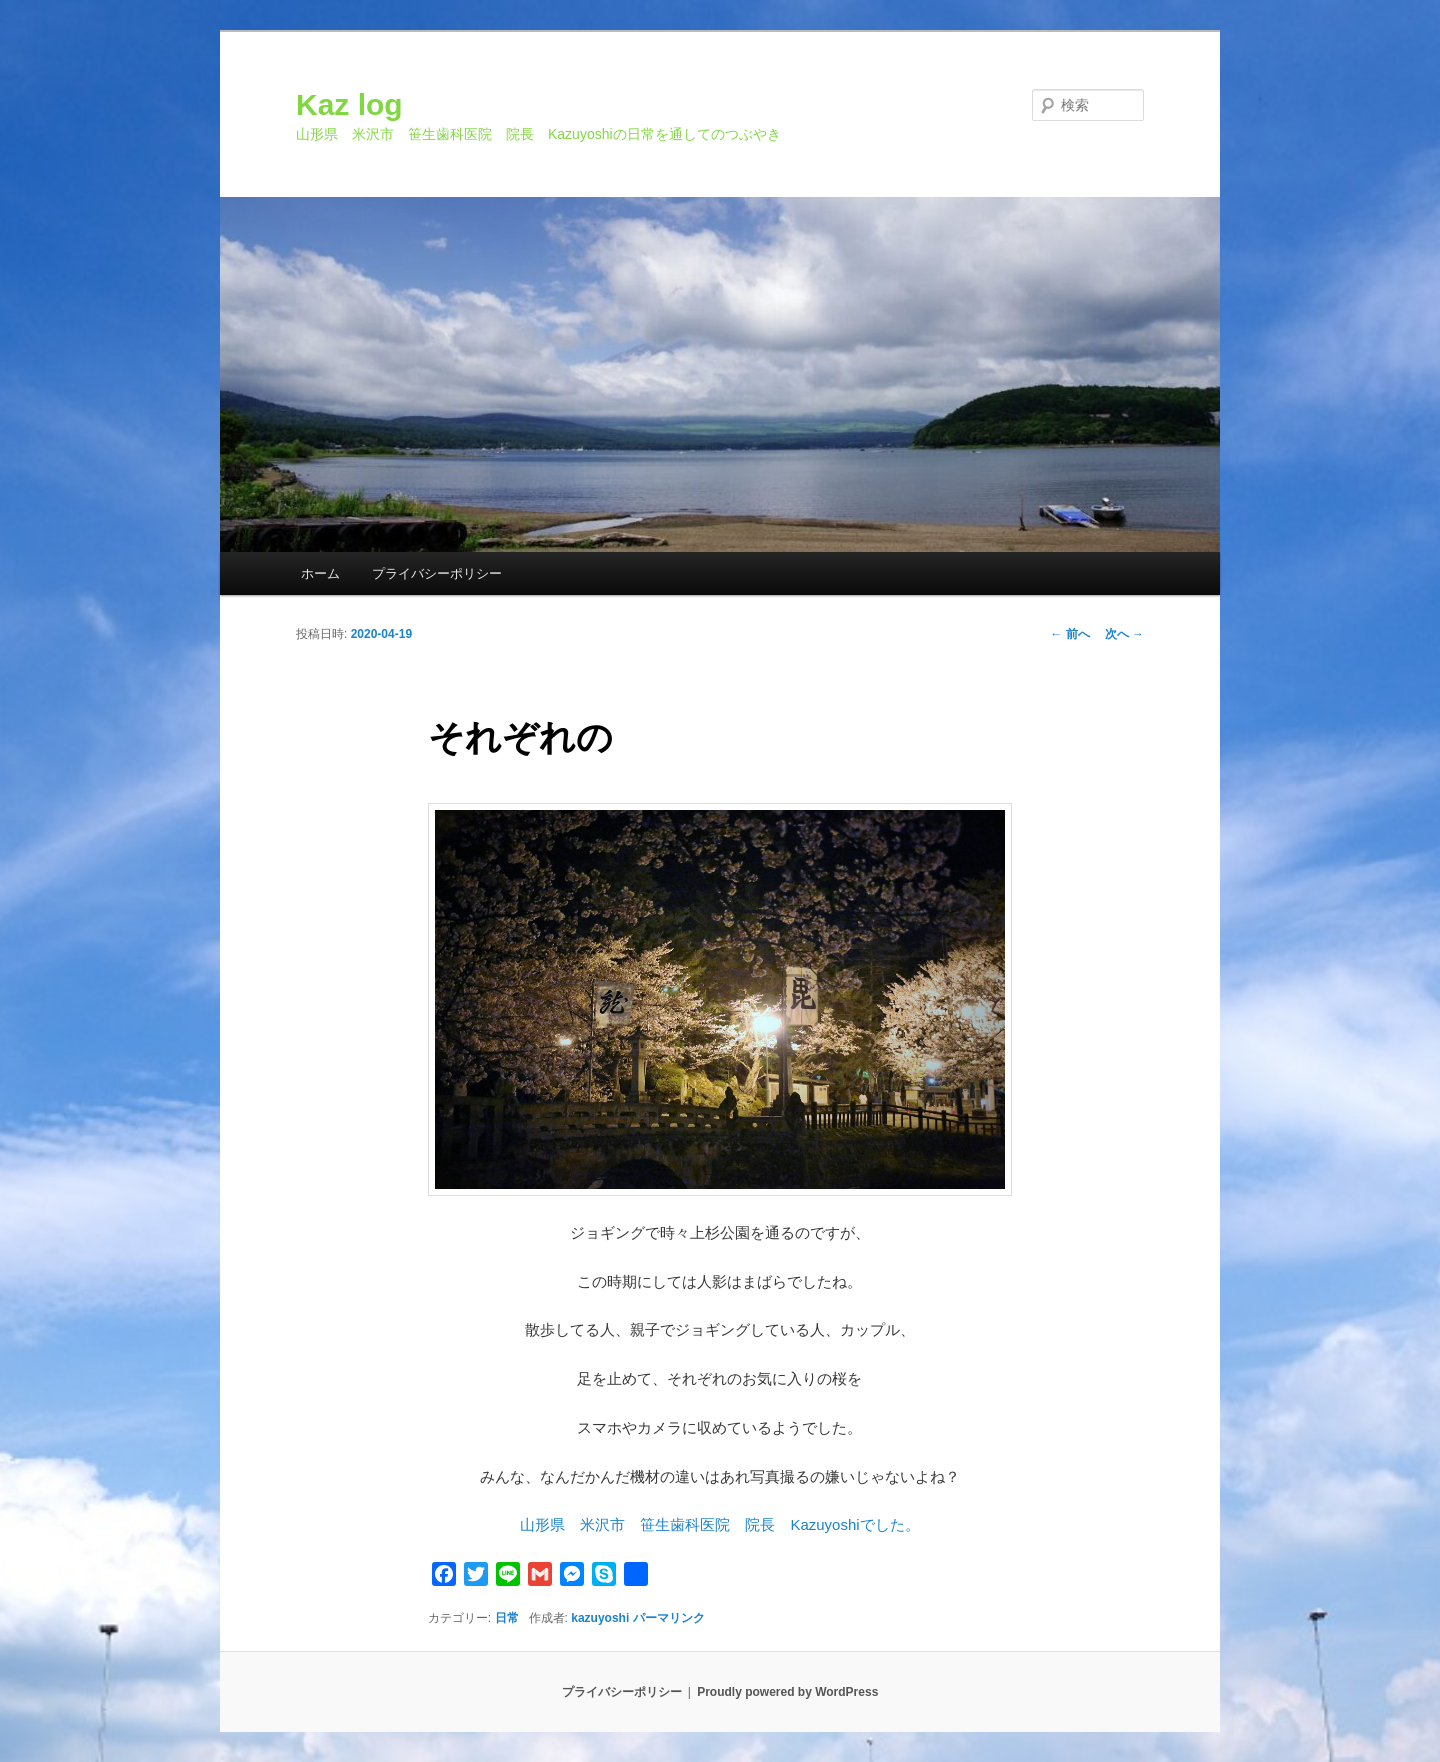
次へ (1124, 634)
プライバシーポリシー (437, 573)
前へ (1069, 634)
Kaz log (349, 104)
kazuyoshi (600, 1618)
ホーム (320, 573)
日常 (507, 1618)
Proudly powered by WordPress (787, 1692)
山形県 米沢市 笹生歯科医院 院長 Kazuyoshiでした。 (719, 1524)
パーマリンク (669, 1618)
